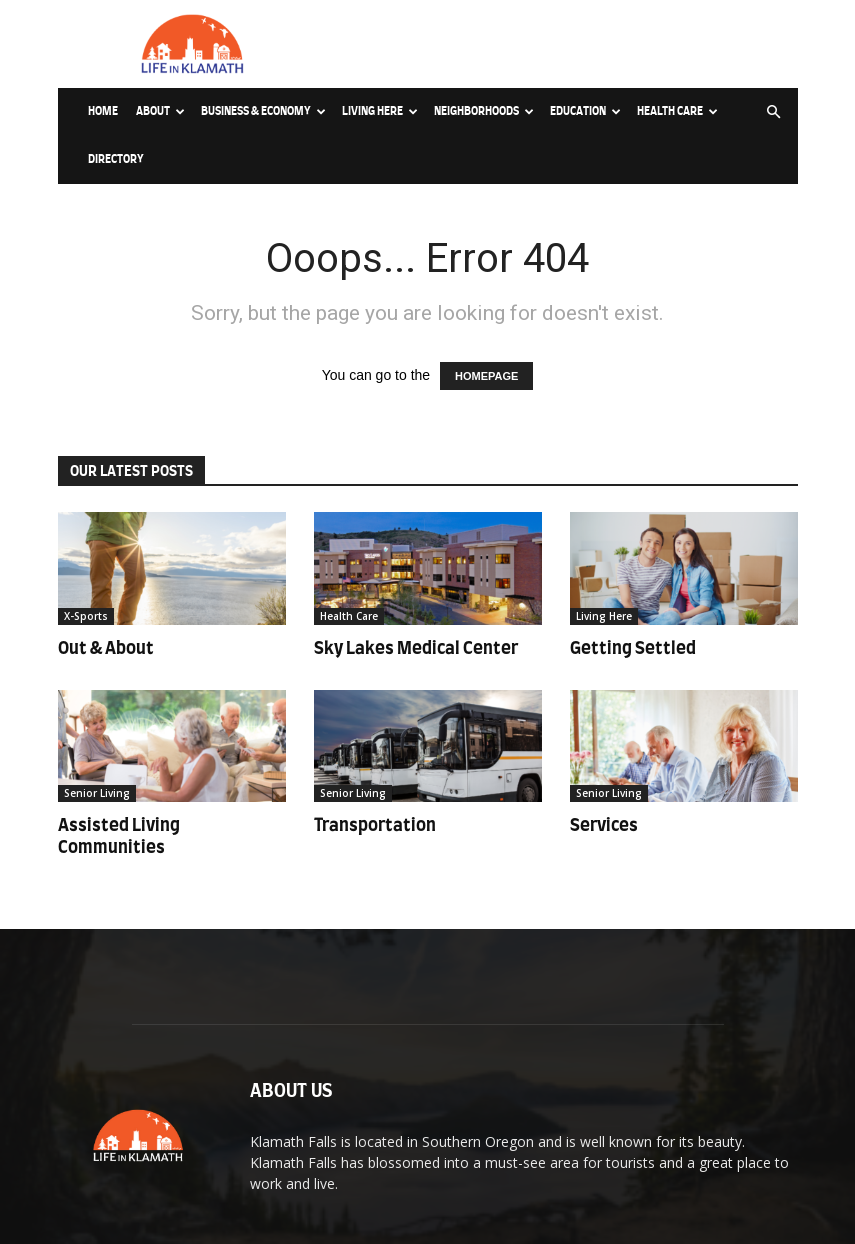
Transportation (375, 825)
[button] (774, 112)
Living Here (380, 111)
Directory (116, 159)
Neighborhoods (484, 111)
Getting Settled (633, 648)
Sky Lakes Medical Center (416, 648)
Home (103, 111)
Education (585, 111)
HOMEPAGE (486, 376)
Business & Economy (263, 111)
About (160, 111)
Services (604, 825)
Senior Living (97, 793)
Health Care (677, 111)
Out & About (106, 648)
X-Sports (86, 616)
